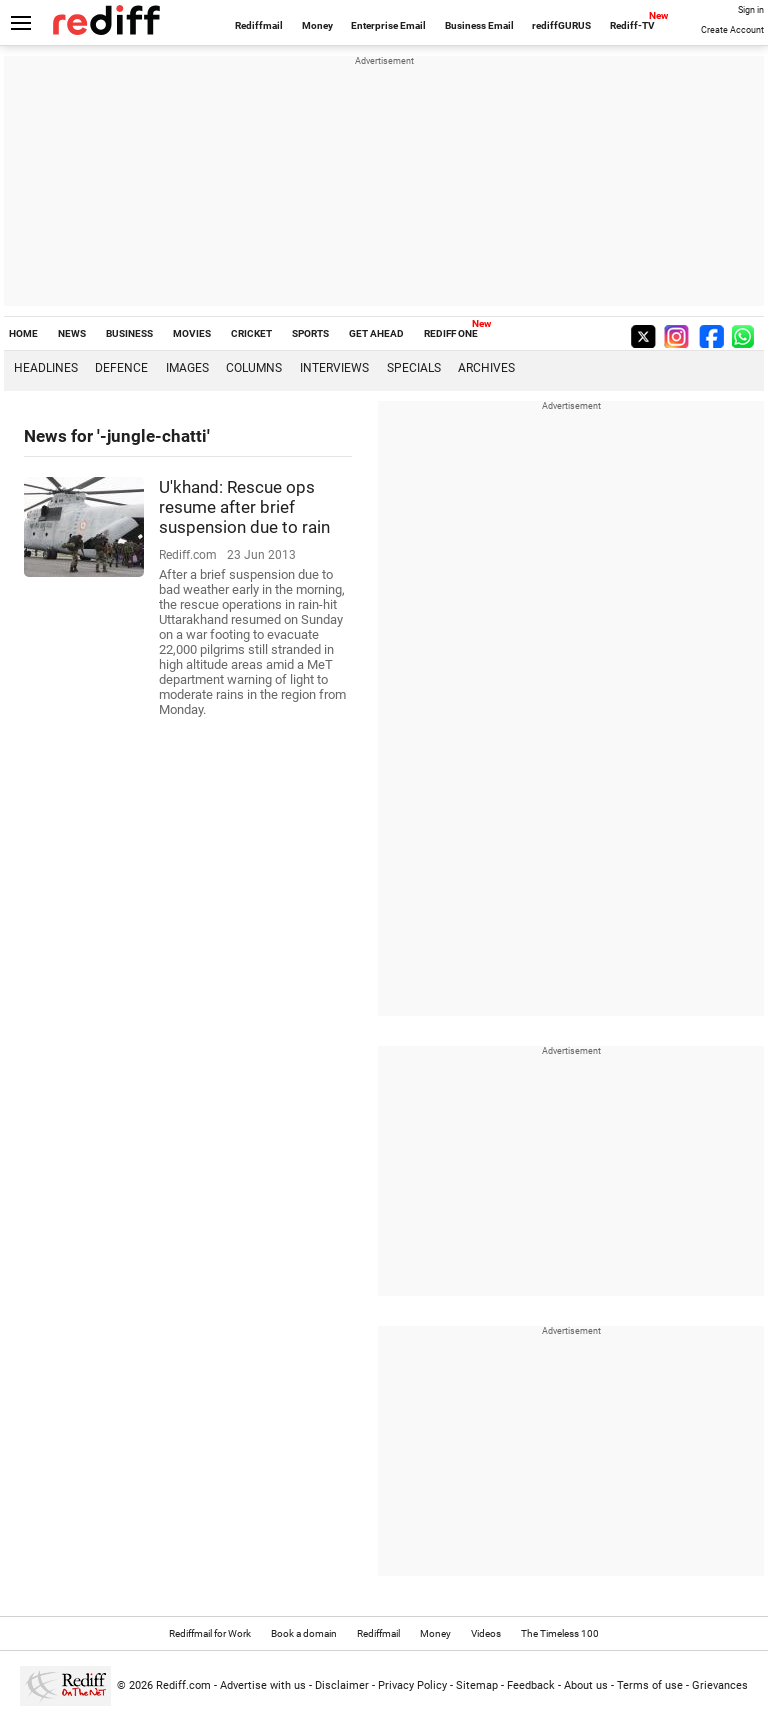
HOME (23, 333)
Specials (414, 368)
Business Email (479, 25)
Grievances (720, 1685)
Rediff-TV (632, 25)
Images (187, 368)
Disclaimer (342, 1685)
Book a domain (304, 1633)
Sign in (751, 10)
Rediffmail (259, 25)
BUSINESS (129, 333)
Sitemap (477, 1685)
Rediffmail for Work (210, 1633)
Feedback (531, 1685)
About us (586, 1685)
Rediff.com (183, 1685)
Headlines (46, 368)
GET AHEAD (376, 333)
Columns (254, 368)
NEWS (72, 333)
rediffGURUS (561, 25)
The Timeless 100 (560, 1633)
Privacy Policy (412, 1685)
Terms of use (650, 1685)
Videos (486, 1633)
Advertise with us (263, 1685)
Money (317, 25)
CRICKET (251, 333)
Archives (486, 368)
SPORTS (310, 333)
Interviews (334, 368)
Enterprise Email (388, 25)
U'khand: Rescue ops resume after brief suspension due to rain (244, 507)
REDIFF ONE (451, 333)
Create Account (732, 30)
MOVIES (192, 333)
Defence (121, 368)
